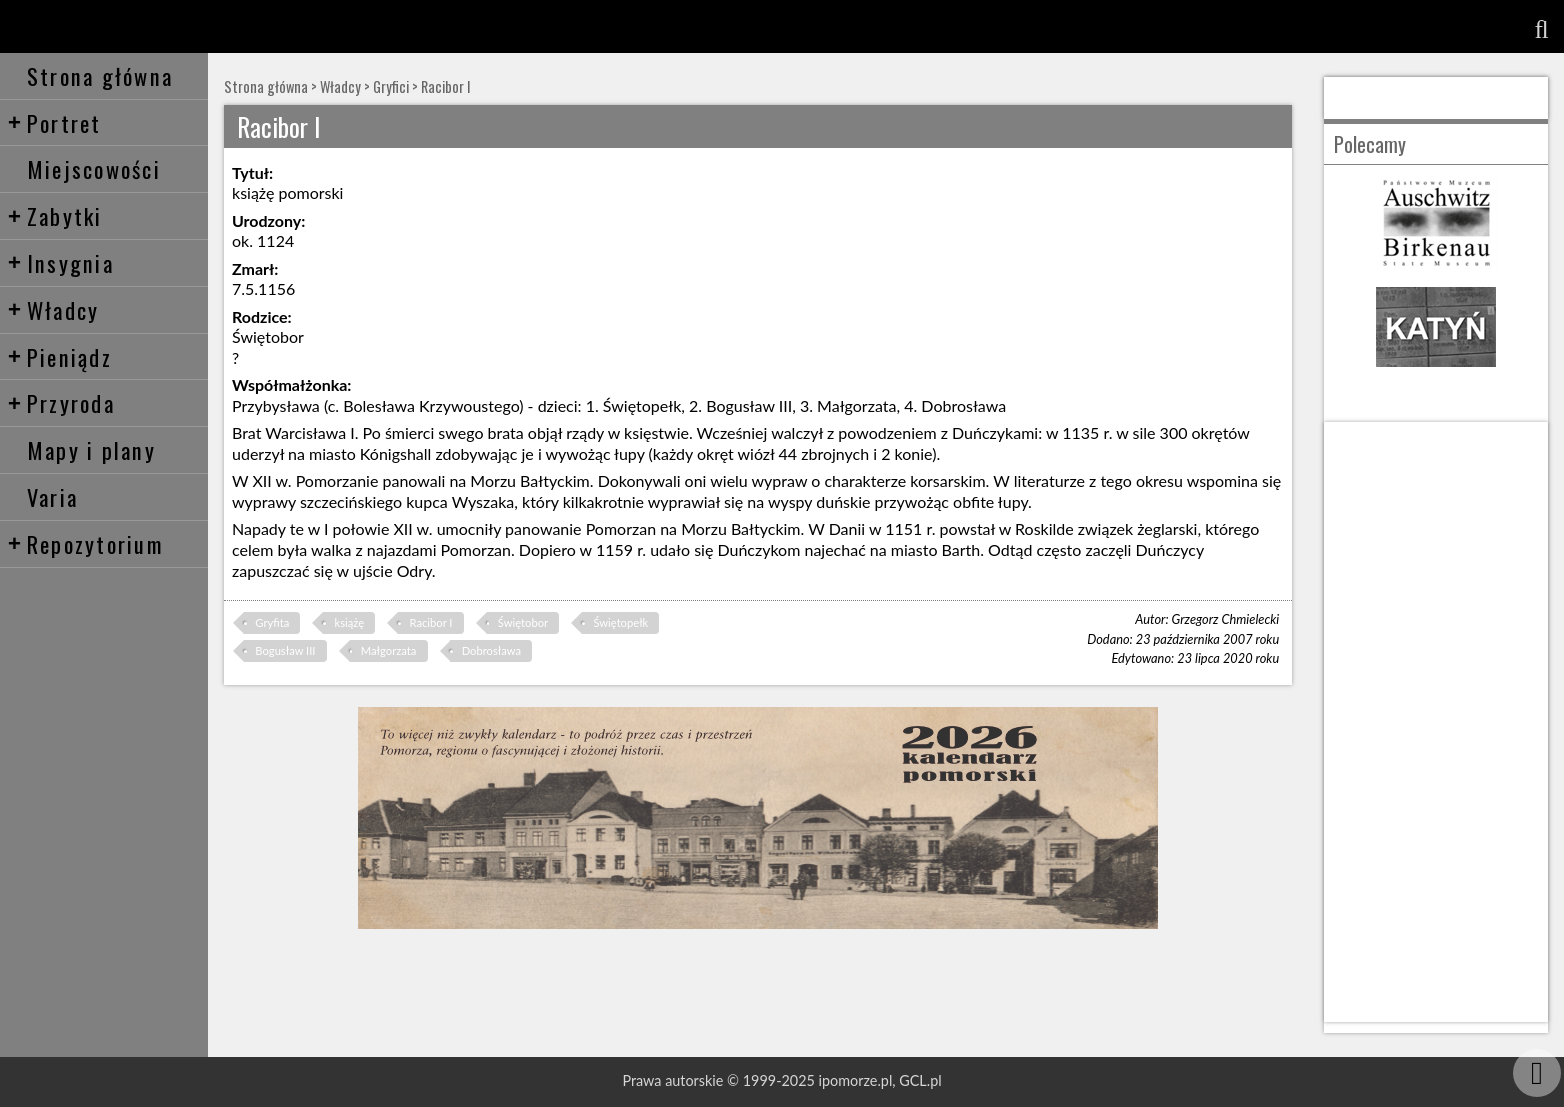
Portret (54, 122)
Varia (52, 496)
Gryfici (391, 86)
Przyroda (61, 402)
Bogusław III (285, 650)
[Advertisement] (1436, 722)
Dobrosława (491, 650)
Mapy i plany (91, 449)
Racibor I (446, 86)
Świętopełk (620, 622)
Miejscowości (94, 168)
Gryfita (272, 622)
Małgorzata (389, 650)
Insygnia (60, 262)
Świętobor (523, 622)
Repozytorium (85, 543)
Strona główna (100, 75)
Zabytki (55, 215)
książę (350, 622)
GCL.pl (920, 1080)
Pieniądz (59, 356)
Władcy (53, 309)
